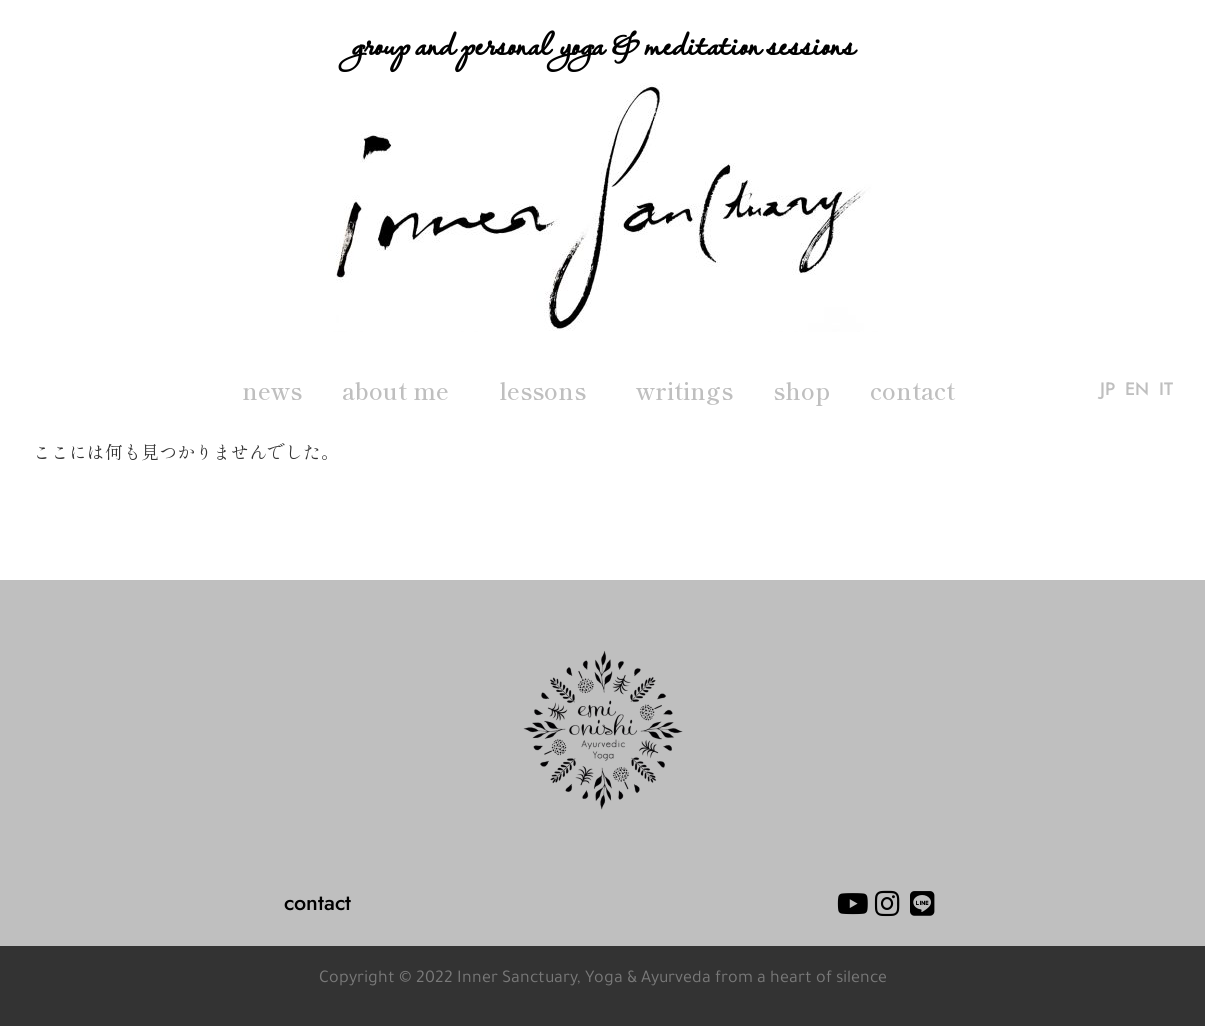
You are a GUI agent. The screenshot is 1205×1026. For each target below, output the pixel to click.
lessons (547, 390)
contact (912, 390)
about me (400, 390)
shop (801, 390)
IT (1166, 390)
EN (1137, 390)
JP (1107, 390)
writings (684, 390)
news (272, 390)
